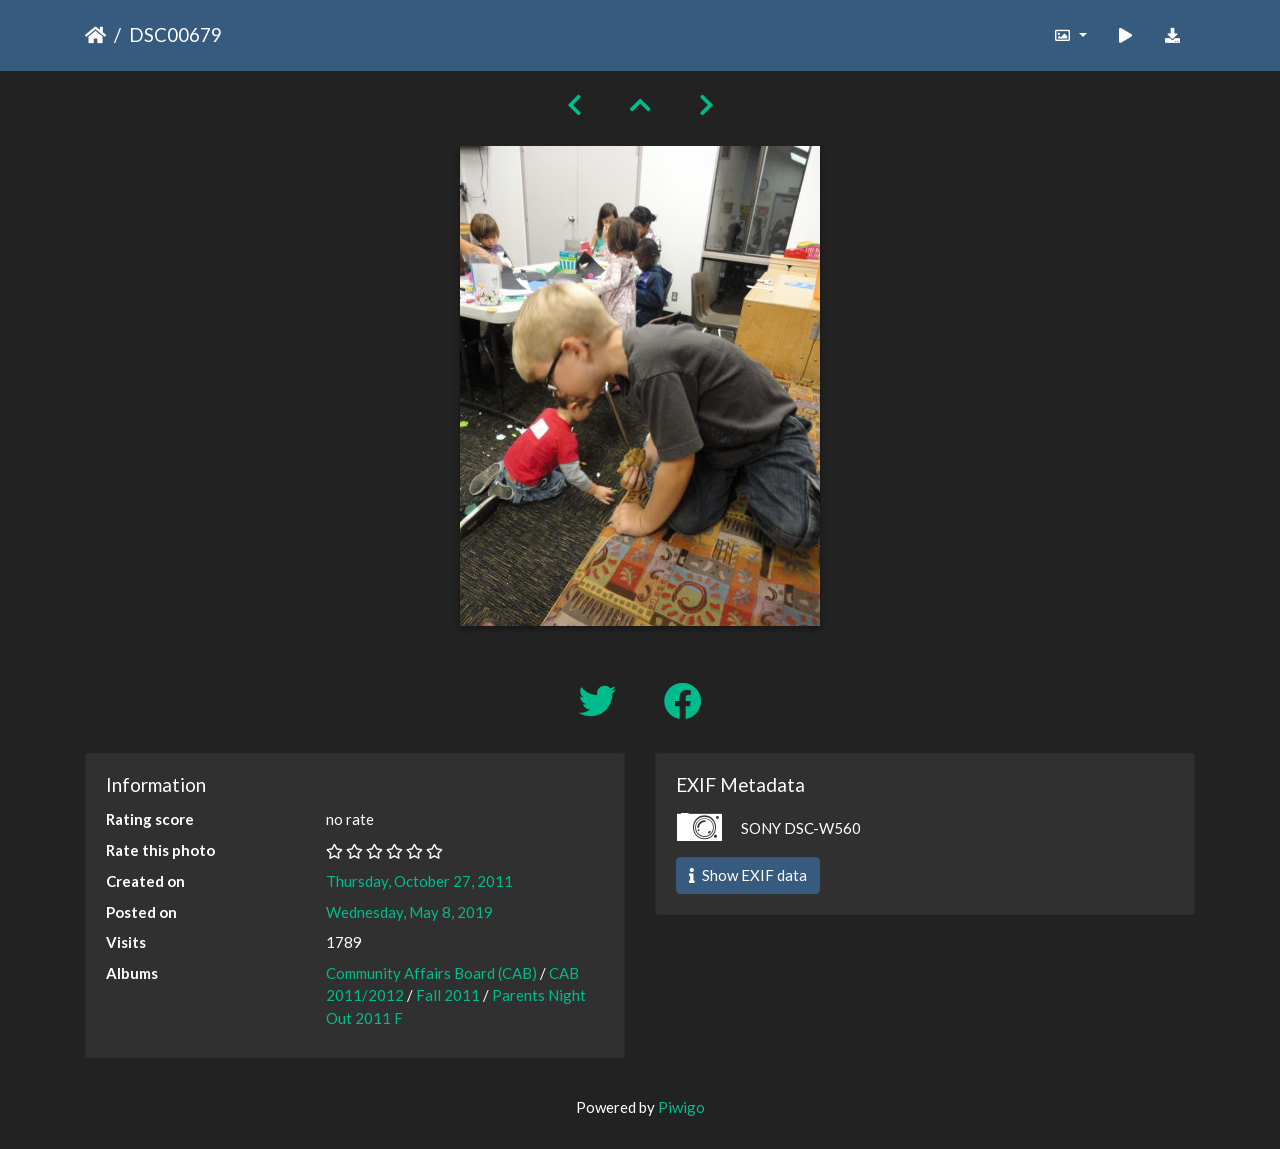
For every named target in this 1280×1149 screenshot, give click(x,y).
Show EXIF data (748, 875)
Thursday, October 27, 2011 (419, 881)
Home (95, 35)
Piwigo (681, 1107)
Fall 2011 (448, 995)
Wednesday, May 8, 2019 (409, 912)
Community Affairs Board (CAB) (431, 973)
